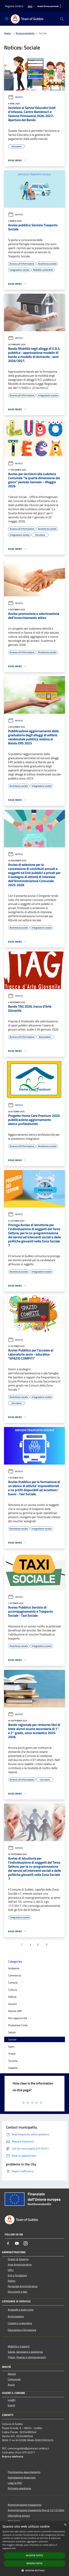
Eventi (11, 2405)
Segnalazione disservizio (22, 2477)
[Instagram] (25, 2243)
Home (7, 33)
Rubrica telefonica (12, 2456)
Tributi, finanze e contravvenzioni (27, 2357)
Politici (11, 2281)
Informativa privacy (19, 2516)
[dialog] (34, 2548)
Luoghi (11, 2400)
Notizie (12, 2374)
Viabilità (13, 2068)
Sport (11, 2047)
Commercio (14, 1975)
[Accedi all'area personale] (48, 6)
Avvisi (11, 2385)
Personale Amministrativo (23, 2286)
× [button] (65, 2524)
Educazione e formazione (22, 2330)
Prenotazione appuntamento (24, 2472)
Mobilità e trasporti (19, 2346)
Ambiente (13, 1968)
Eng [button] (31, 6)
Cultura (12, 1990)
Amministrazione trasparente (24, 2505)
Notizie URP (15, 2011)
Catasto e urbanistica (20, 2323)
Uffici (11, 2270)
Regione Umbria (14, 6)
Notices (15, 97)
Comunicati (14, 2379)
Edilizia (12, 1997)
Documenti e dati (17, 2292)
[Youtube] (16, 2243)
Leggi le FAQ (15, 2483)
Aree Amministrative (20, 2264)
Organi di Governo (18, 2259)
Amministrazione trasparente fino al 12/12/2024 (36, 2510)
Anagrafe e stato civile (20, 2310)
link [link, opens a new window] (14, 2548)
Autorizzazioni (16, 2316)
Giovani (12, 2004)
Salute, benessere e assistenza (25, 2352)
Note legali (14, 2521)
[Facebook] (8, 2243)
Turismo (12, 2061)
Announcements (25, 33)
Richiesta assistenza (19, 2488)
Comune (13, 1982)
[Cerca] (62, 19)
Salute (12, 2032)
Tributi (12, 2054)
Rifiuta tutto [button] (35, 2563)
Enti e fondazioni (17, 2275)
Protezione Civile (17, 2025)
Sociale (12, 2039)
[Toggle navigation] (7, 19)
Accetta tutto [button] (34, 2555)
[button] (34, 2570)
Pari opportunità (17, 2018)
